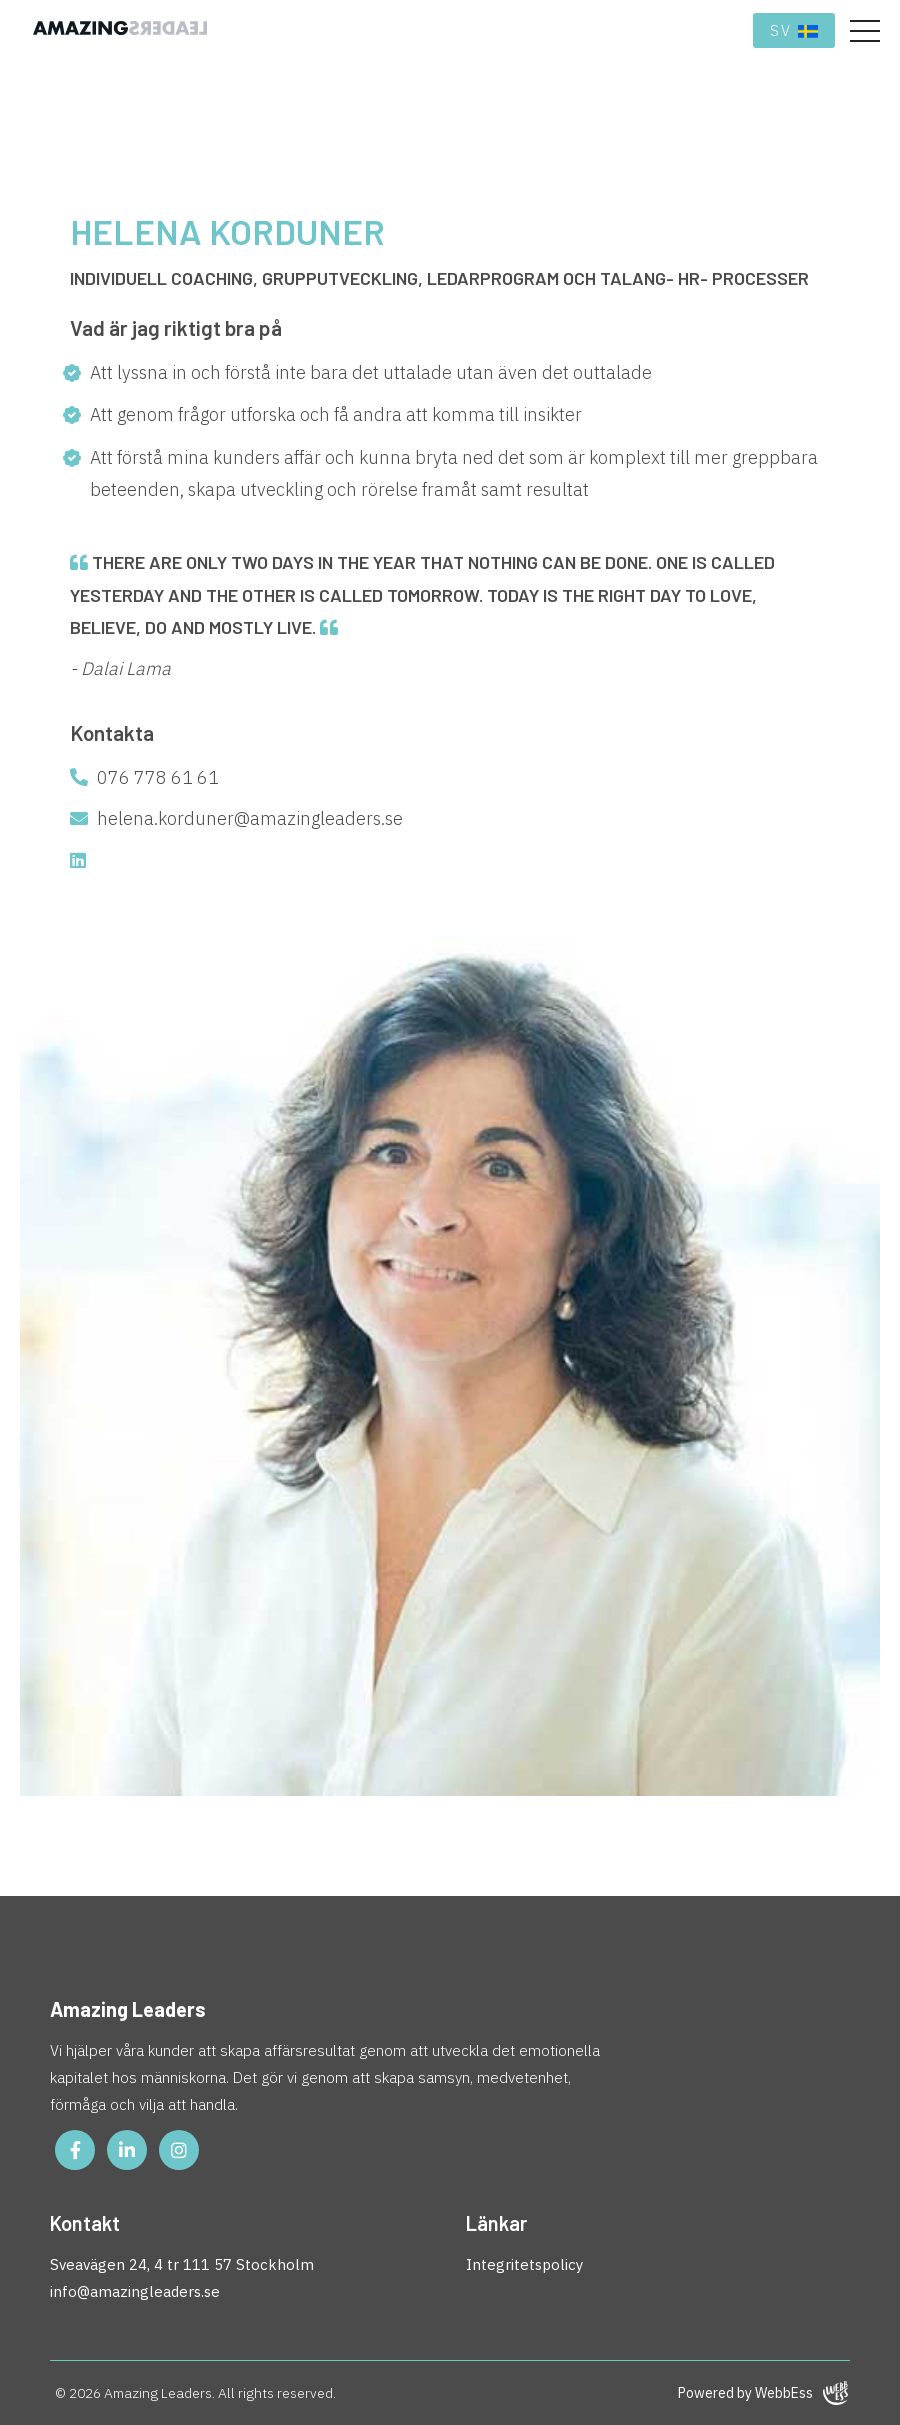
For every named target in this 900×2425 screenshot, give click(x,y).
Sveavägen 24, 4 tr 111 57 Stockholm (182, 2264)
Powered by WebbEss (763, 2393)
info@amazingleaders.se (135, 2291)
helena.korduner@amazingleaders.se (236, 818)
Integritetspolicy (524, 2264)
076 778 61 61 (144, 777)
